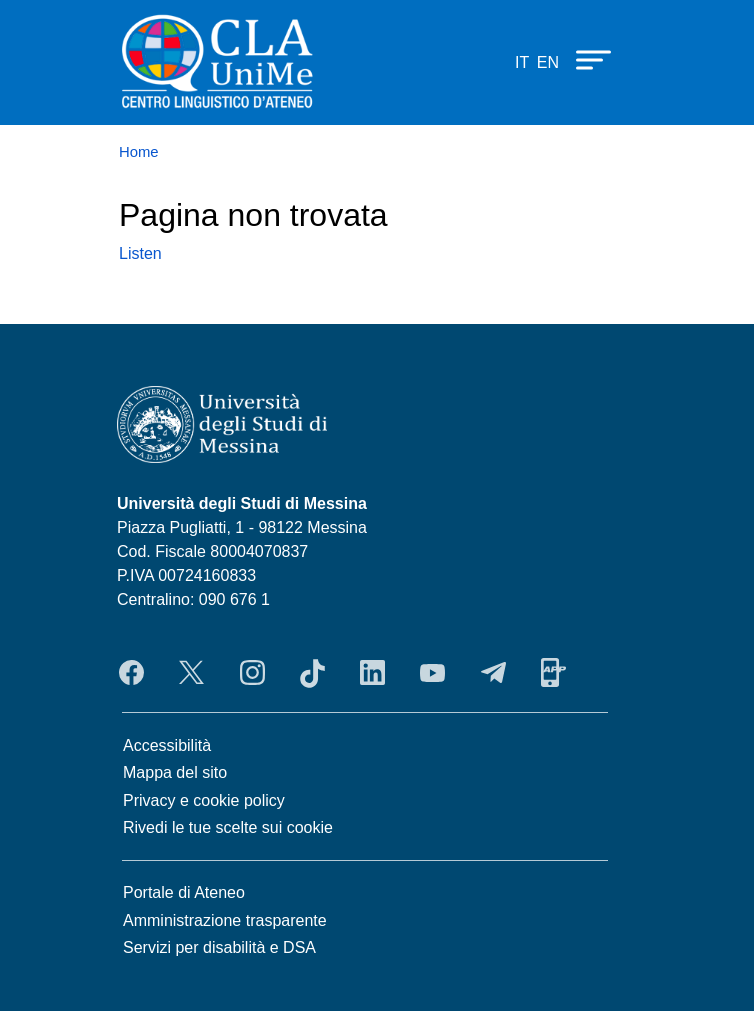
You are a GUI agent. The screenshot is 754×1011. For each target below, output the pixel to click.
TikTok (312, 673)
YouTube (432, 673)
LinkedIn (372, 673)
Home (139, 152)
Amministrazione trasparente (225, 920)
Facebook (131, 673)
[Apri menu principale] (584, 59)
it (522, 62)
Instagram (252, 673)
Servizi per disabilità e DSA (219, 947)
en (548, 62)
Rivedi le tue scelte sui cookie (228, 827)
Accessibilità (167, 745)
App (553, 673)
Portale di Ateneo (184, 892)
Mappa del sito (175, 772)
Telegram (493, 673)
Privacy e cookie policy (204, 800)
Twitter (191, 673)
